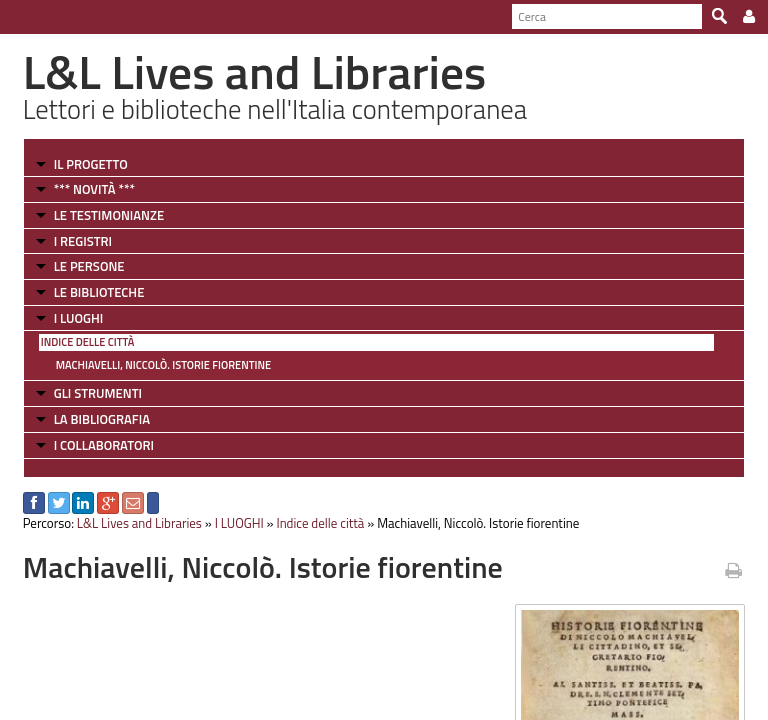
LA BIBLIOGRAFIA (102, 419)
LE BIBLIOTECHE (99, 292)
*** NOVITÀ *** (94, 189)
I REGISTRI (83, 241)
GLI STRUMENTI (98, 393)
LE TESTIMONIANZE (109, 215)
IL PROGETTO (91, 164)
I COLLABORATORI (104, 445)
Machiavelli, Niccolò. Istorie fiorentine (163, 365)
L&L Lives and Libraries (139, 523)
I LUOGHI (79, 318)
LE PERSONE (89, 266)
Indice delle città (88, 342)
